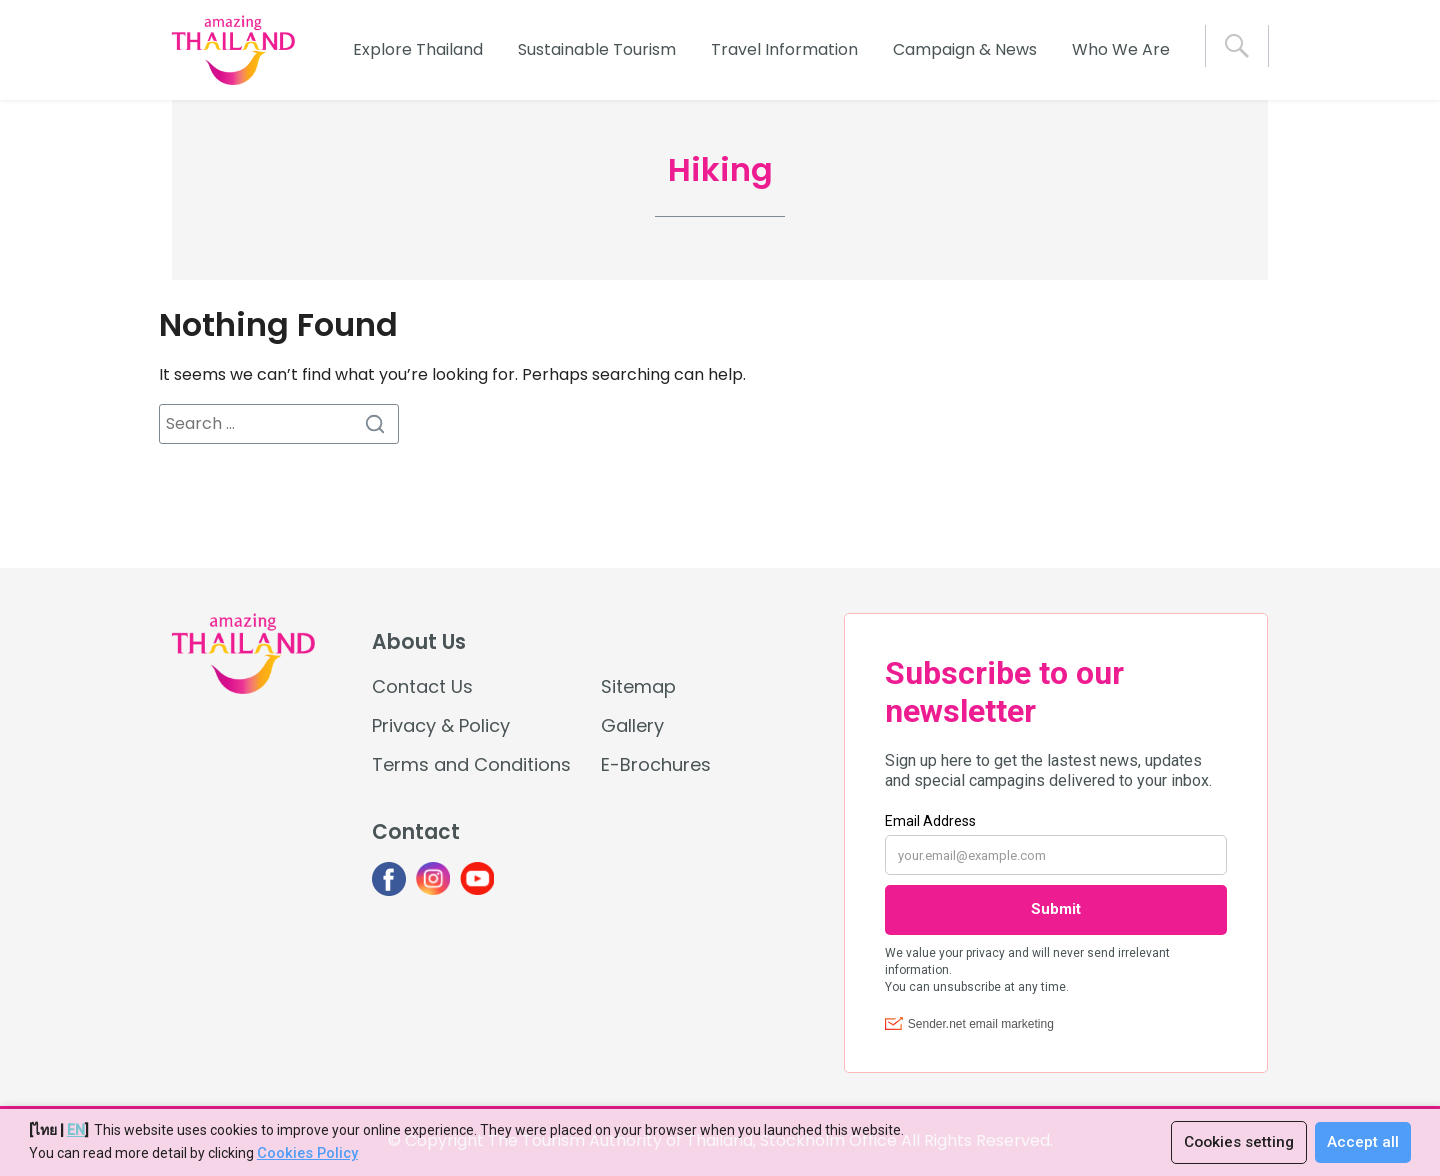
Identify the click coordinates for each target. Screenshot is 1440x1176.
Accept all (1363, 1142)
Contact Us (422, 686)
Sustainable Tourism (597, 49)
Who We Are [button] (1121, 49)
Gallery (632, 725)
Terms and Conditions (471, 764)
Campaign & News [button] (965, 49)
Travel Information (784, 49)
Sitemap (638, 686)
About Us (419, 642)
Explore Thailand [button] (418, 49)
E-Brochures (656, 764)
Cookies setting (1236, 1142)
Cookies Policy (306, 1154)
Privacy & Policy (441, 725)
